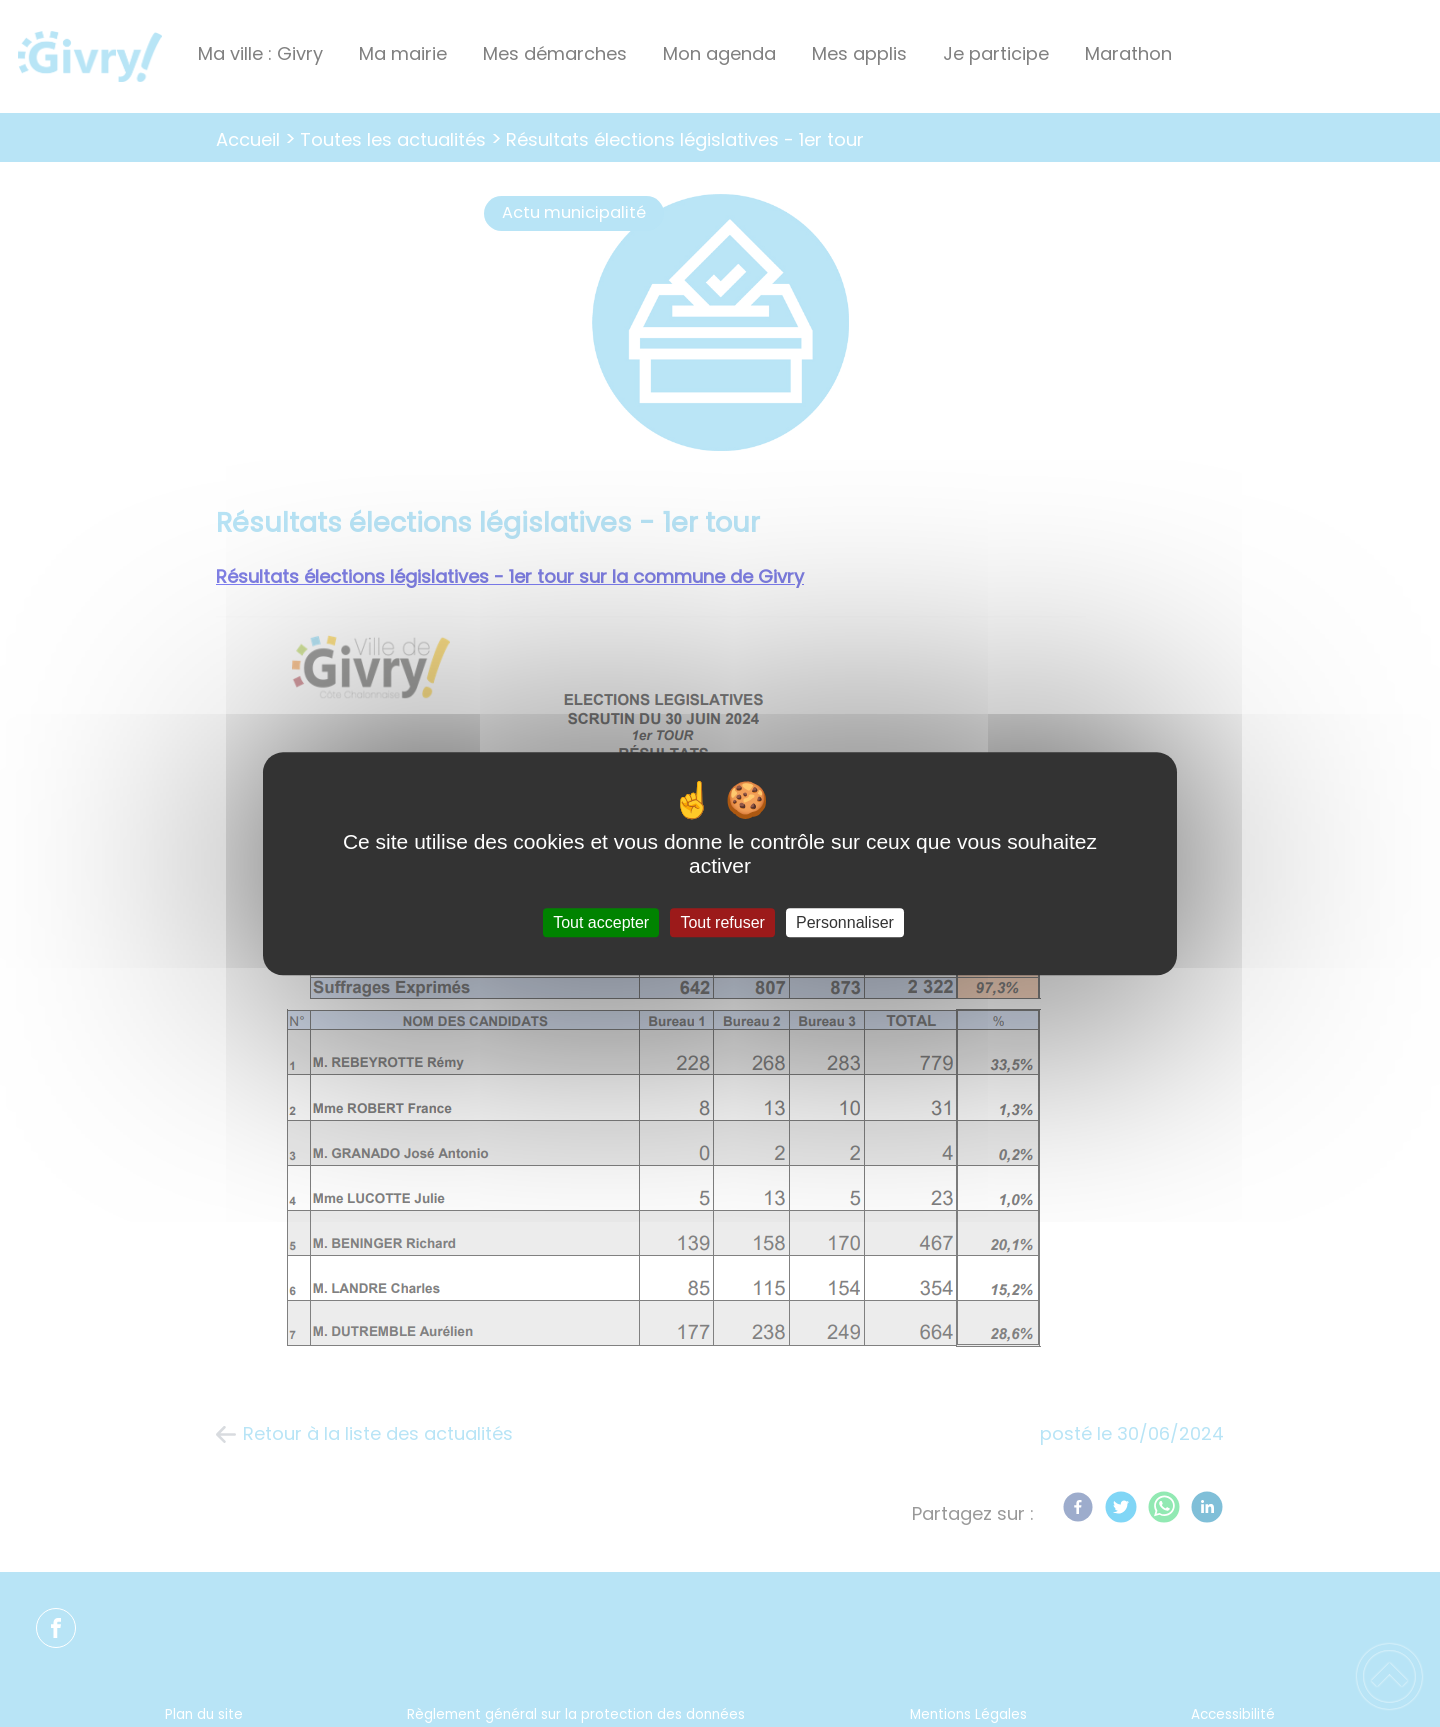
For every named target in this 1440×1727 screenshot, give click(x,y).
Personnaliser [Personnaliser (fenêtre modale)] (845, 922)
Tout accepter (601, 922)
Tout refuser (722, 922)
